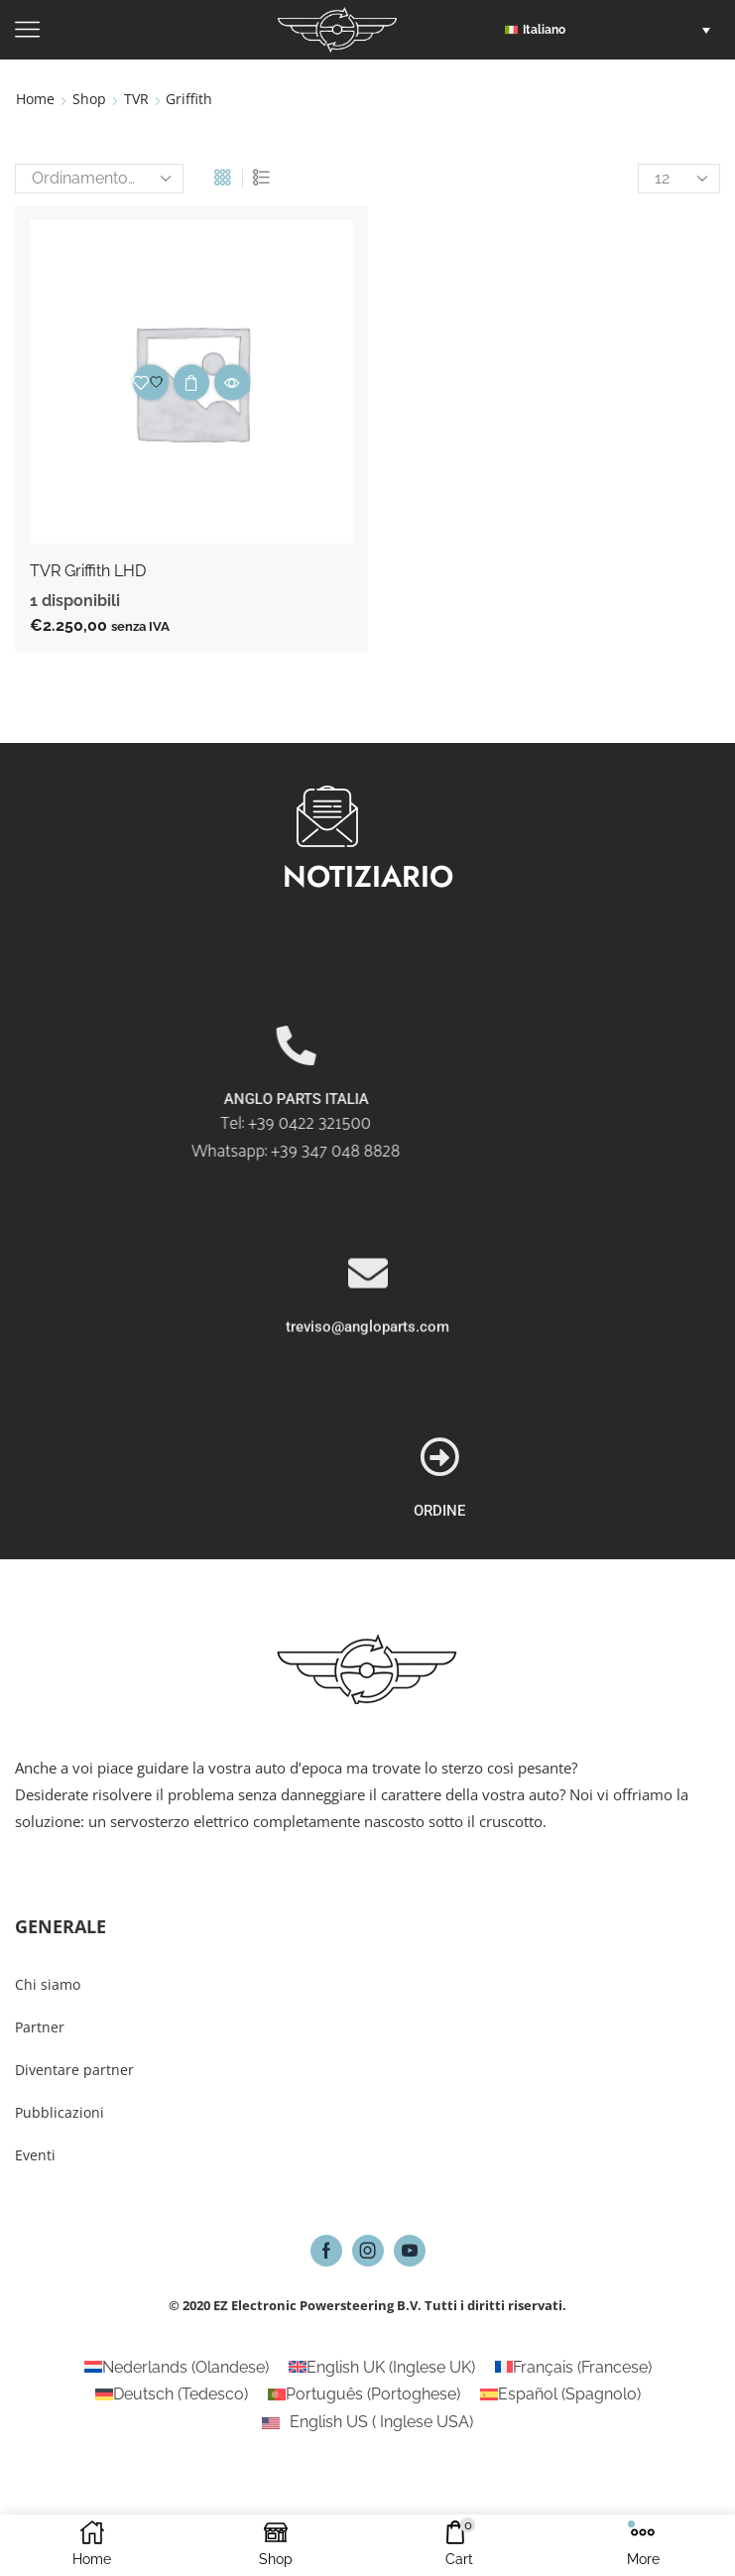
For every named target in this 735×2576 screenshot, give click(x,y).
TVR (136, 98)
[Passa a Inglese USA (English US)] (367, 2422)
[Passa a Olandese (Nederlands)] (176, 2368)
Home (35, 98)
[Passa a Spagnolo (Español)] (560, 2395)
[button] (612, 30)
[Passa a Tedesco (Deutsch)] (171, 2395)
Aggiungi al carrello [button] (191, 382)
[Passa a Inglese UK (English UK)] (382, 2368)
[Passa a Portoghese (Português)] (364, 2395)
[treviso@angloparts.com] (368, 1396)
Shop (89, 98)
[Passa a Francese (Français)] (573, 2368)
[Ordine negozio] (99, 178)
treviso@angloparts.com (367, 1450)
